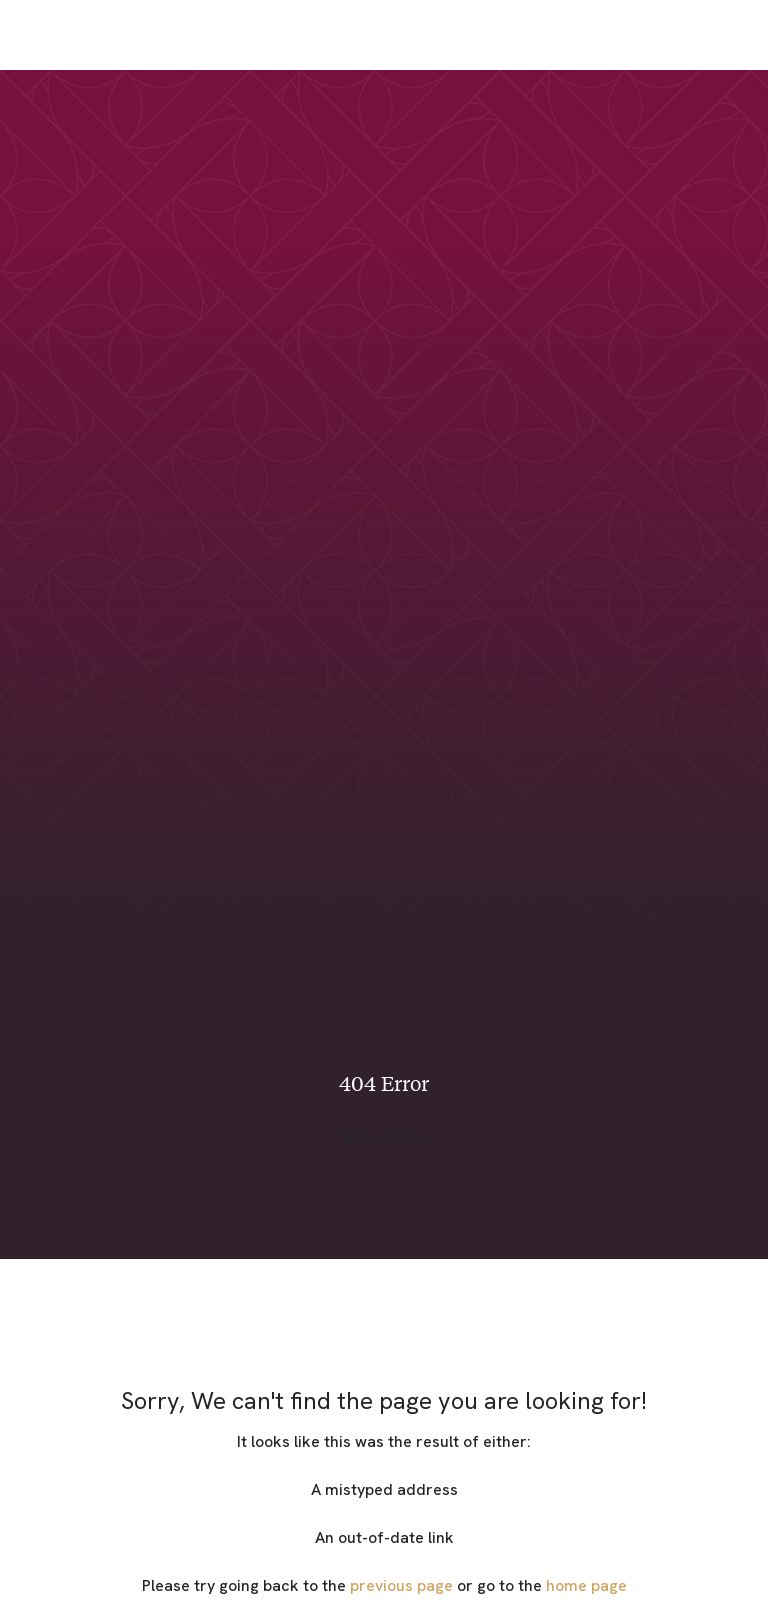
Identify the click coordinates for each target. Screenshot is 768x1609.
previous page (401, 1585)
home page (586, 1585)
